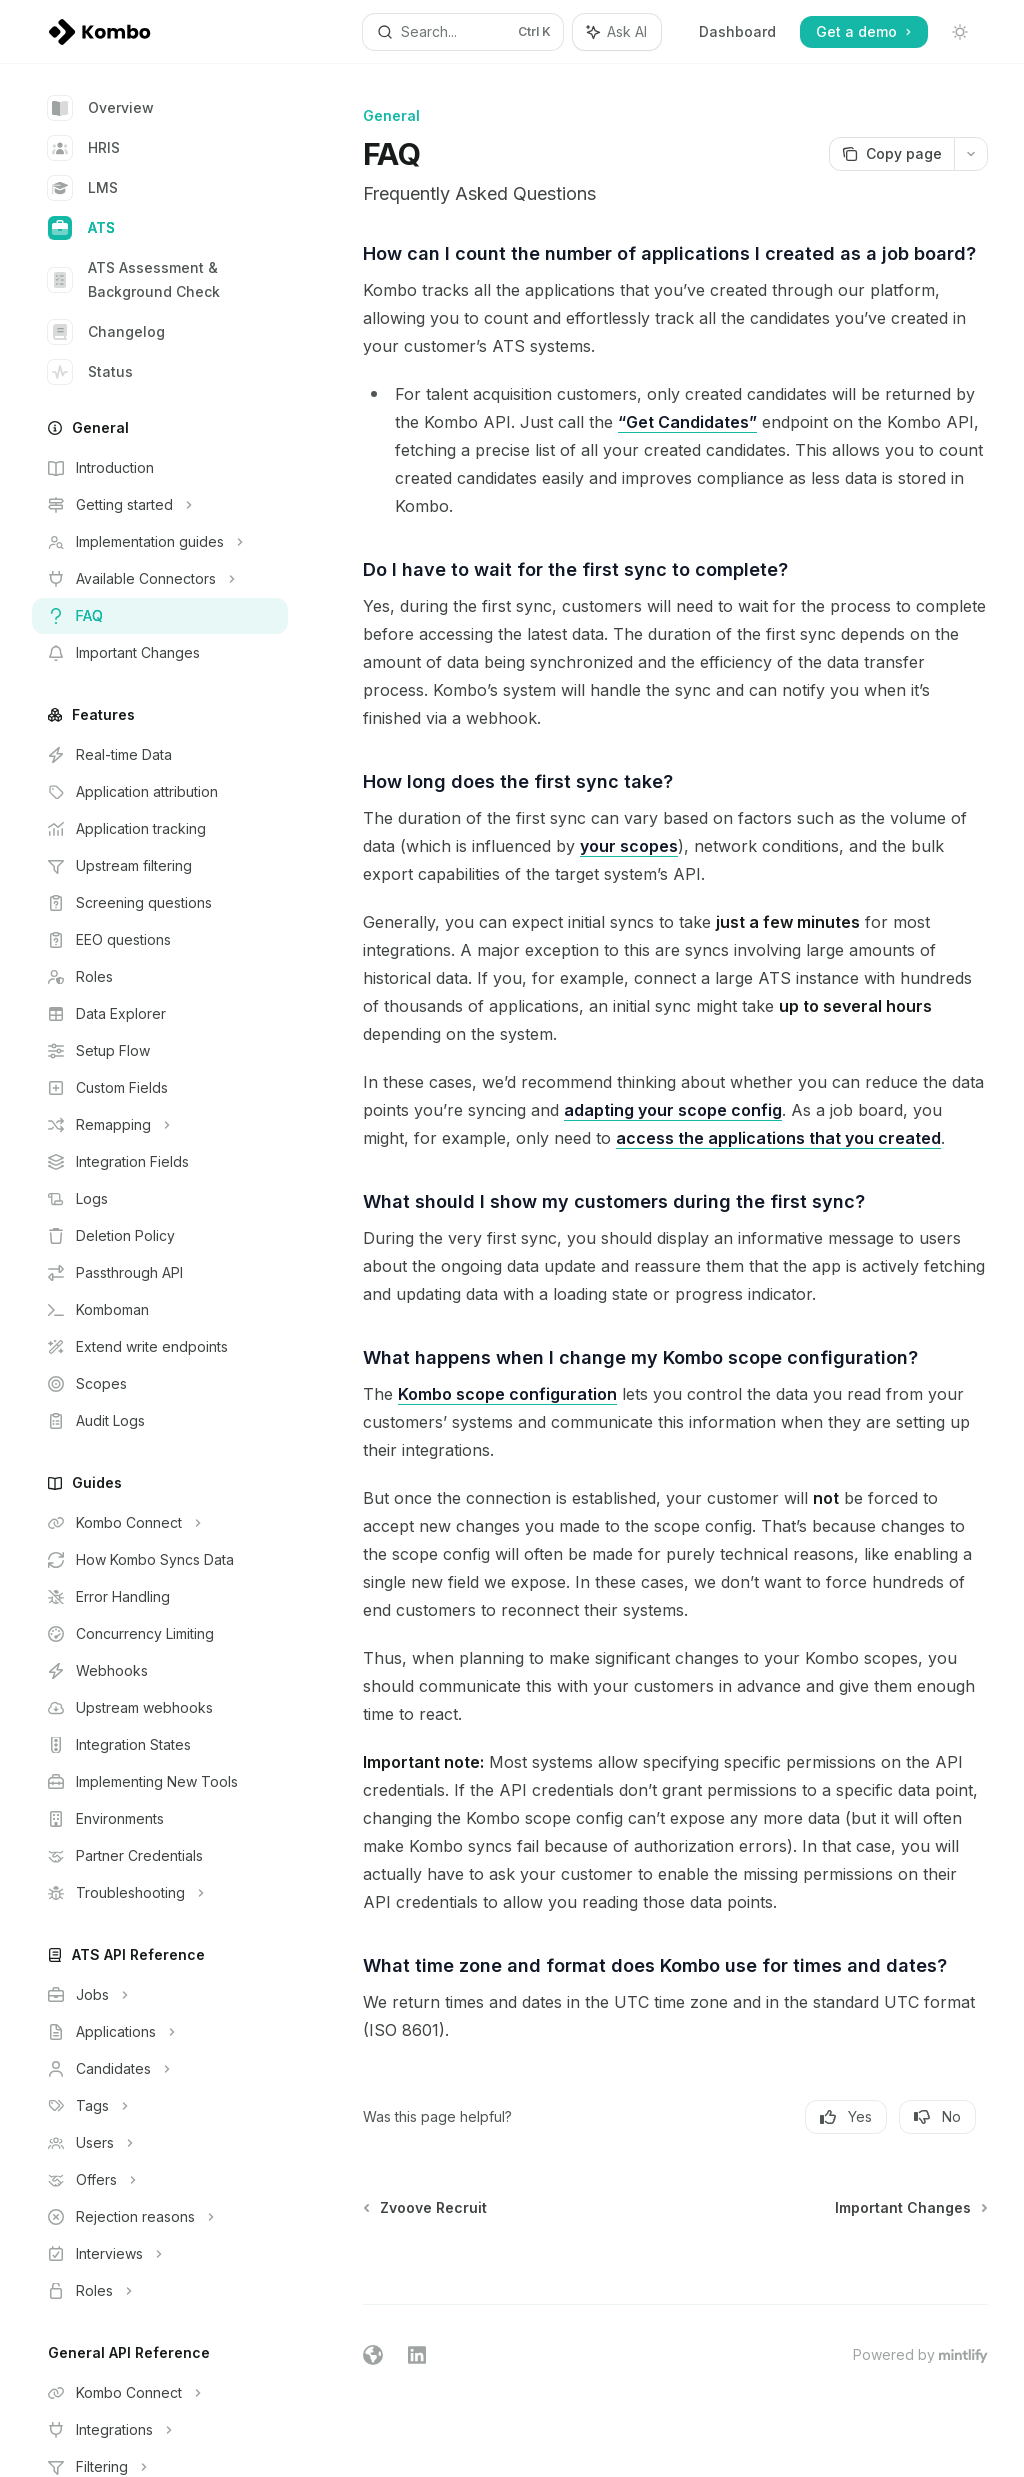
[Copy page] (891, 154)
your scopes (629, 846)
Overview (101, 108)
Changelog (106, 332)
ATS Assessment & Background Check (134, 279)
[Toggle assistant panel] (617, 32)
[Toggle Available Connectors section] (160, 579)
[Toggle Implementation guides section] (160, 542)
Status (90, 372)
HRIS (84, 148)
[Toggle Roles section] (160, 2291)
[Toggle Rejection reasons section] (160, 2217)
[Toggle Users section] (160, 2143)
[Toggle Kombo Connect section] (160, 1523)
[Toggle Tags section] (160, 2106)
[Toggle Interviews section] (160, 2254)
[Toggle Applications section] (160, 2032)
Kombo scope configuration (507, 1394)
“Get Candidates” (687, 422)
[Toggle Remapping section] (160, 1125)
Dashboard (737, 31)
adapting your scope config (673, 1110)
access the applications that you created (778, 1138)
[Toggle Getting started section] (160, 505)
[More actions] (971, 154)
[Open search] (463, 32)
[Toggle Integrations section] (160, 2430)
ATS (81, 228)
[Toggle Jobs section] (160, 1995)
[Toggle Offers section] (160, 2180)
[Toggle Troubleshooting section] (160, 1893)
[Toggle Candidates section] (160, 2069)
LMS (83, 188)
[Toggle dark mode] (960, 32)
